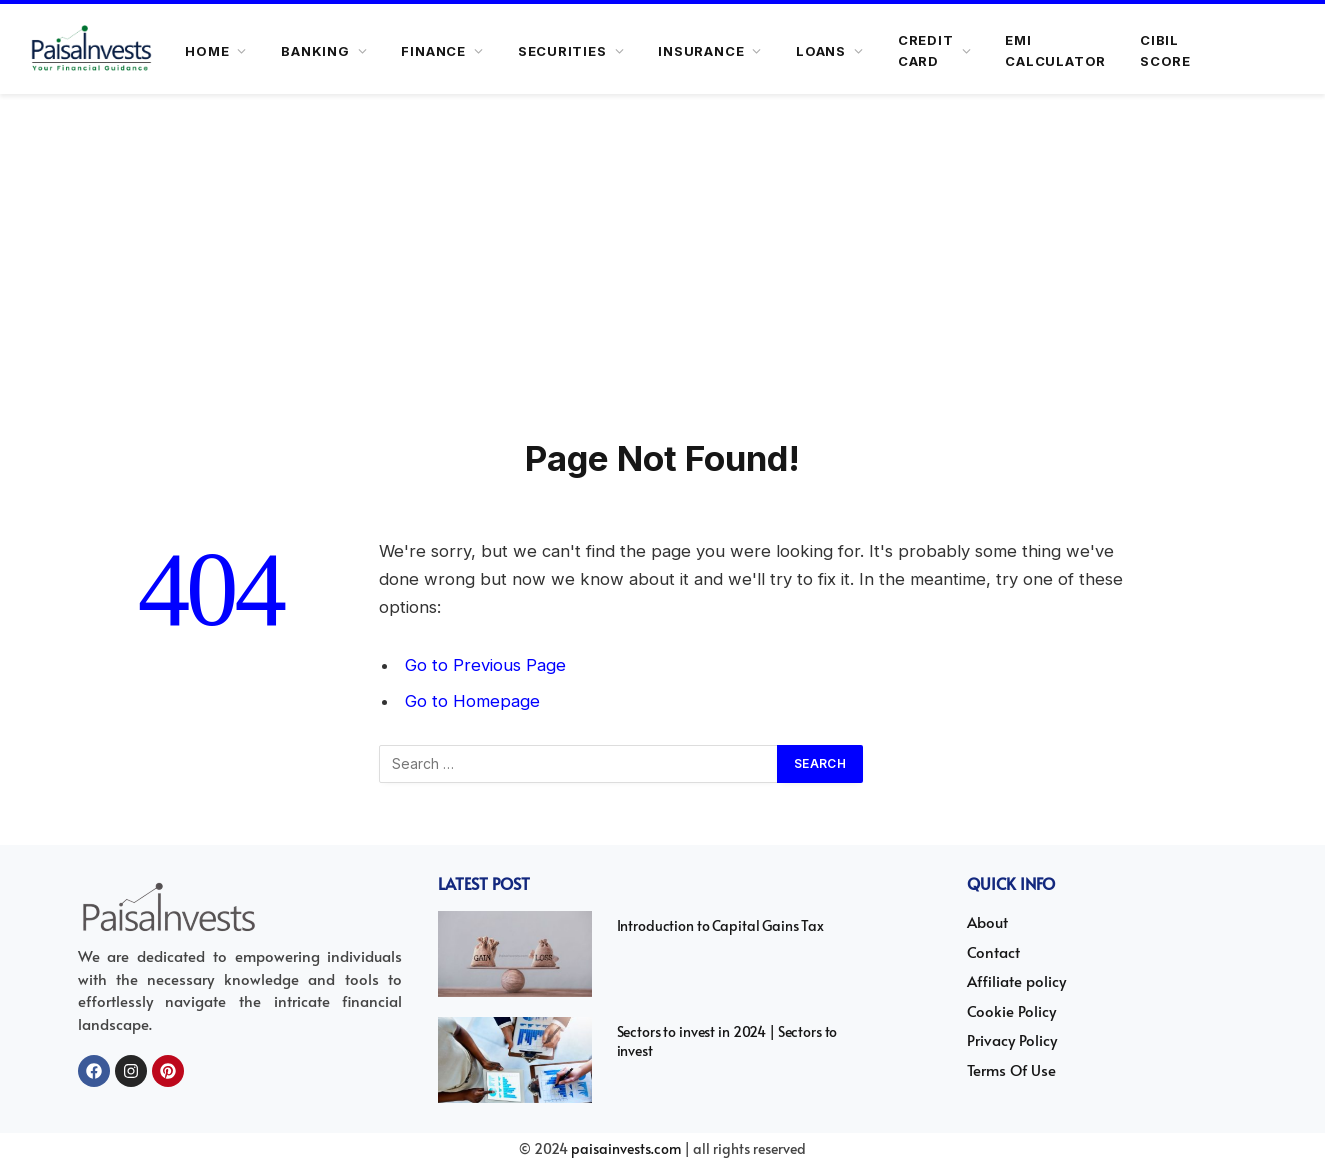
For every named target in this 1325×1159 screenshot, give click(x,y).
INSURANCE (701, 51)
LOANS (821, 51)
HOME (207, 51)
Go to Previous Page (485, 665)
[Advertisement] (663, 286)
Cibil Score (1165, 50)
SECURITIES (562, 51)
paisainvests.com (626, 1148)
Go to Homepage (472, 701)
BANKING (315, 51)
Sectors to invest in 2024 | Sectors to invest (727, 1041)
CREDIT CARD (926, 50)
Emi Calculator (1055, 50)
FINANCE (433, 51)
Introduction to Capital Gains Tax (720, 925)
